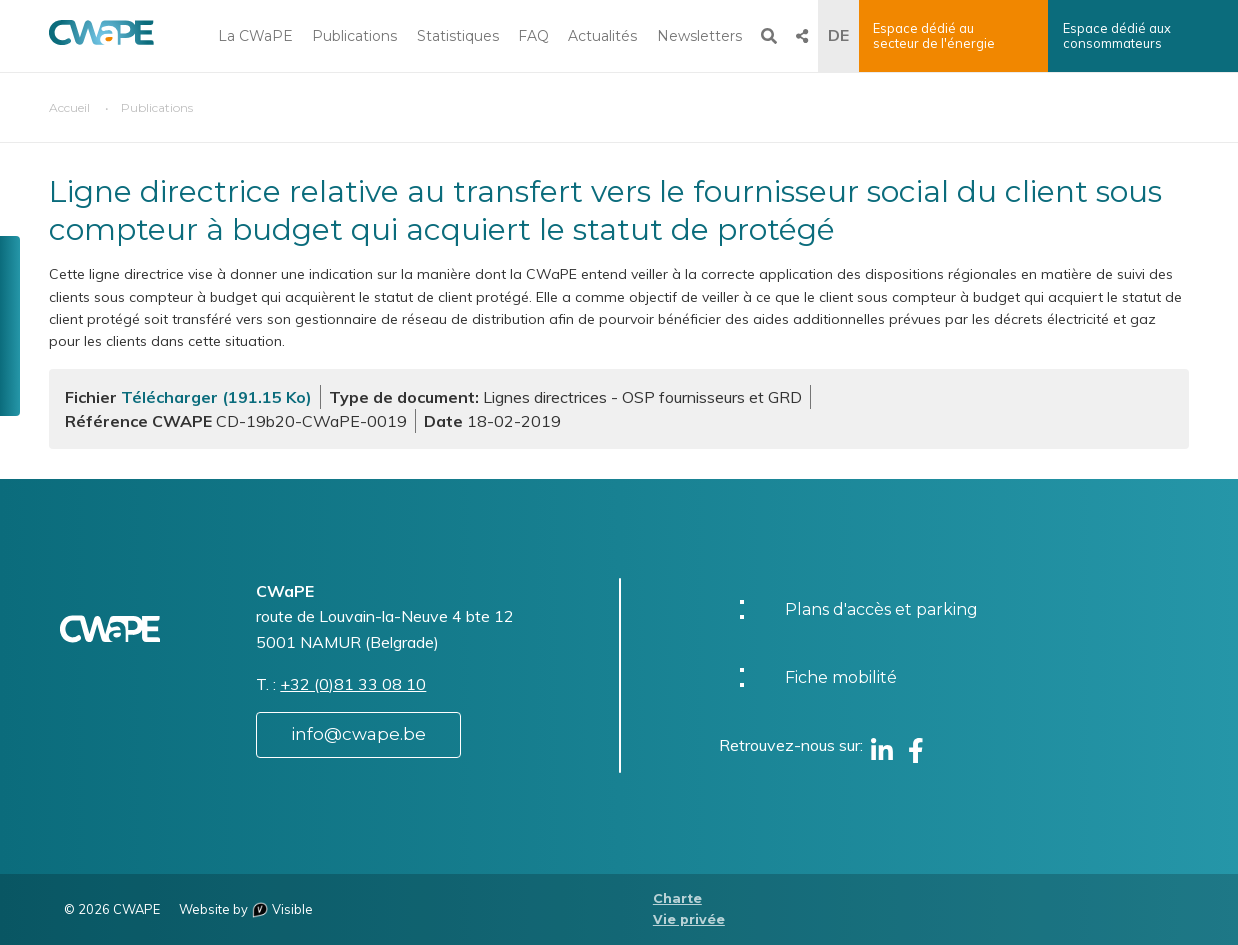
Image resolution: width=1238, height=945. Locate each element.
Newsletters (699, 36)
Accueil (69, 107)
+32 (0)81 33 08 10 (353, 684)
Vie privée (689, 919)
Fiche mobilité (841, 677)
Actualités (602, 36)
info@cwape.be (358, 734)
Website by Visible (246, 909)
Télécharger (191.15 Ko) (216, 397)
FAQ (533, 36)
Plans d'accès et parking (881, 609)
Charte (677, 898)
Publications (354, 36)
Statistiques (458, 36)
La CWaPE (255, 36)
